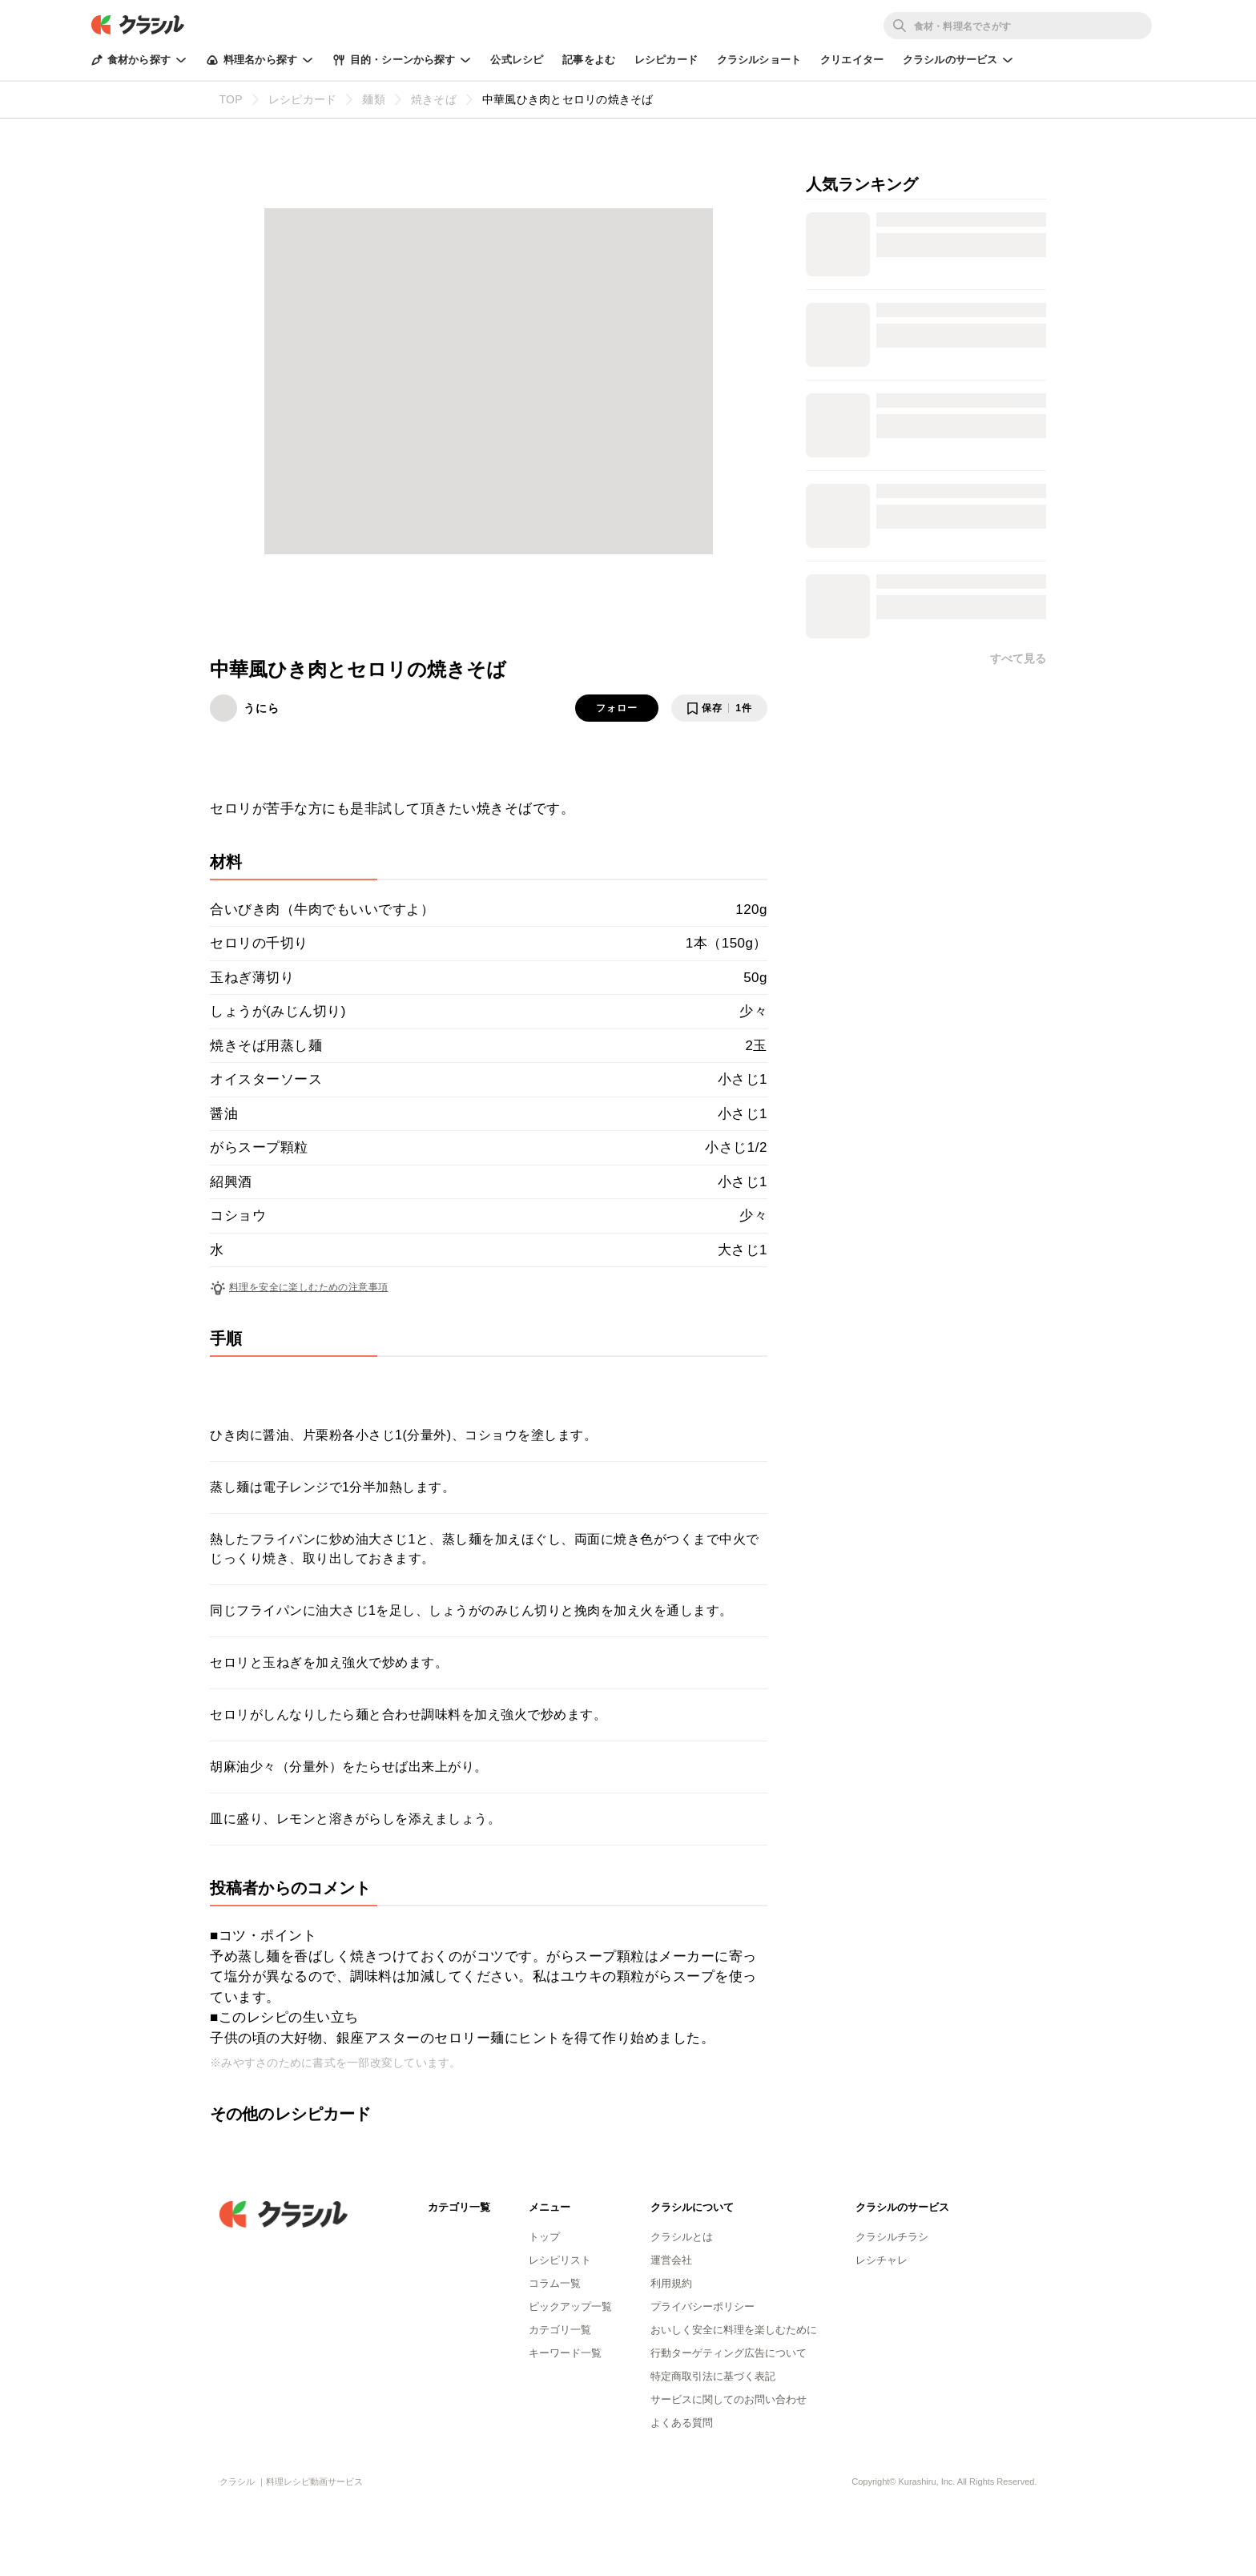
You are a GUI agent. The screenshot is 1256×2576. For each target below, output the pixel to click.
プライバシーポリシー (702, 2306)
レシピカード (666, 60)
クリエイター (852, 60)
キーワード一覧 (565, 2353)
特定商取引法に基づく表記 (712, 2376)
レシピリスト (560, 2260)
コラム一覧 (555, 2283)
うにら (262, 708)
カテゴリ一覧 (560, 2330)
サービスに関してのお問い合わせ (728, 2399)
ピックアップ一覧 (570, 2306)
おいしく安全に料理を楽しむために (733, 2330)
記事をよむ (588, 60)
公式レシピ (516, 60)
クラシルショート (759, 60)
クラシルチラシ (891, 2237)
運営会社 (671, 2260)
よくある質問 (681, 2423)
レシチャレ (881, 2260)
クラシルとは (681, 2237)
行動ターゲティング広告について (728, 2353)
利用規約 (671, 2283)
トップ (544, 2237)
